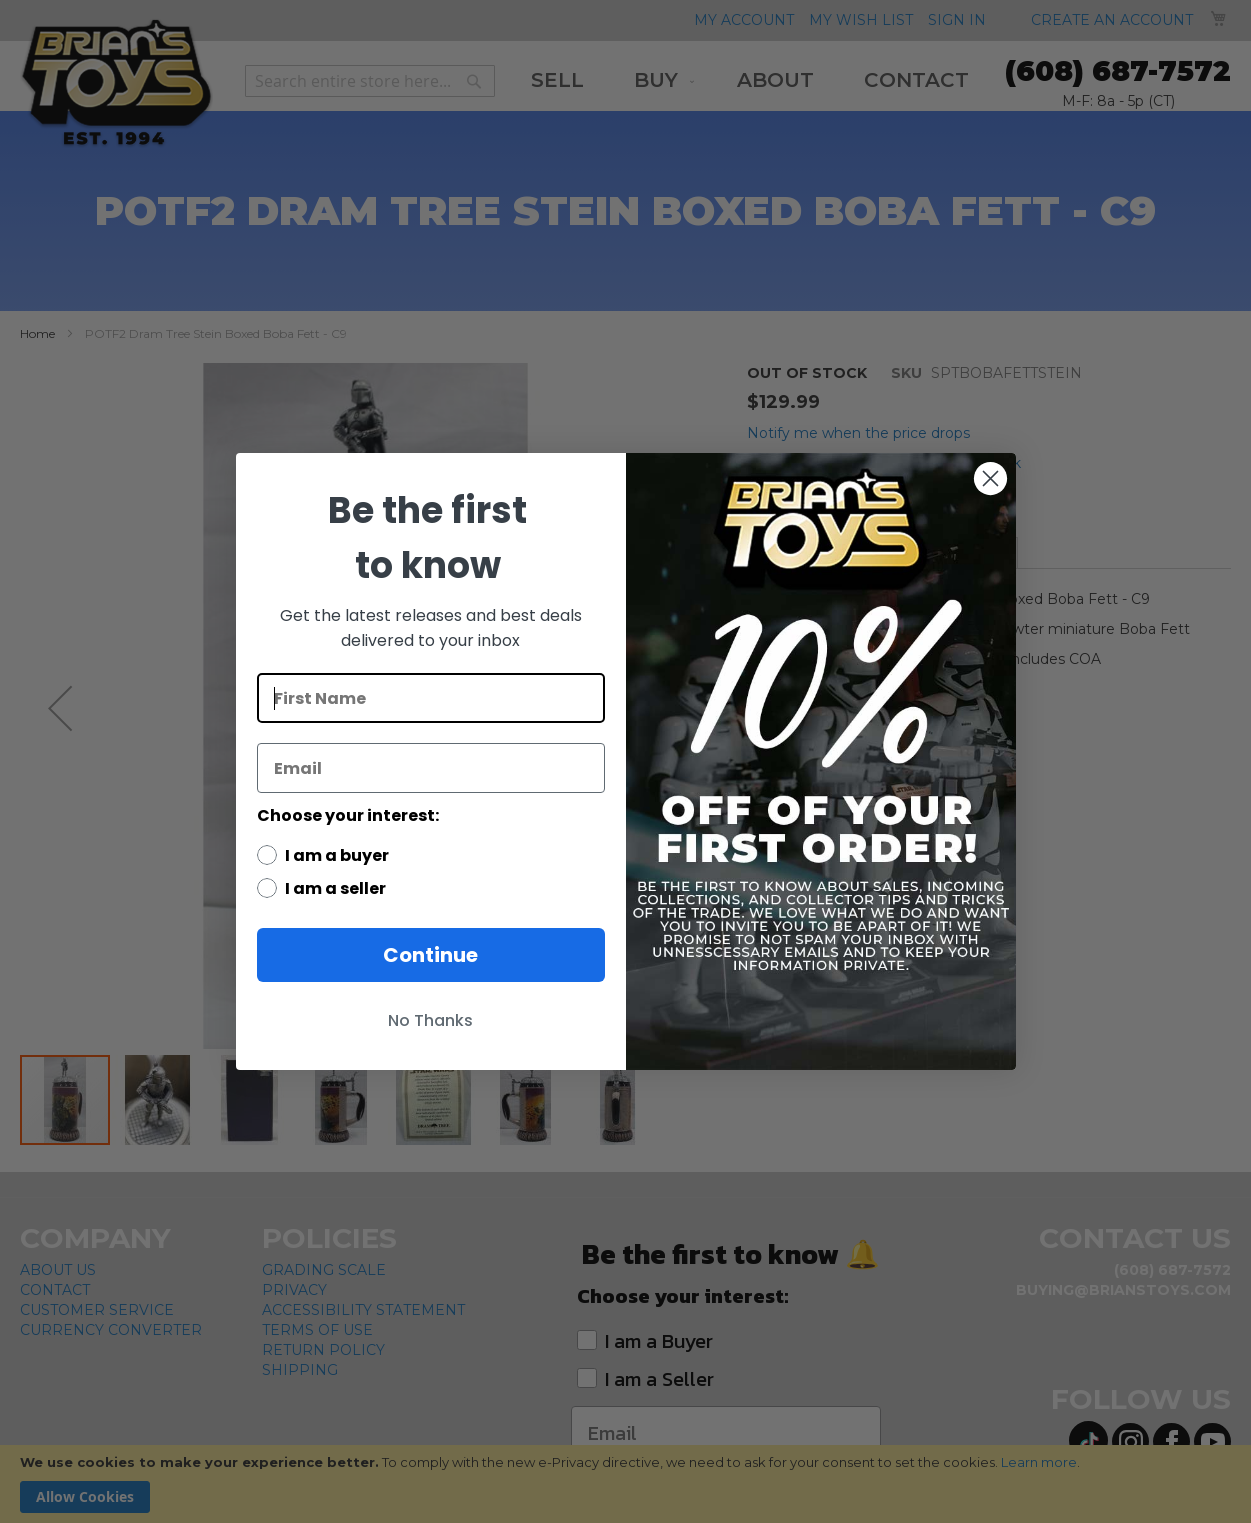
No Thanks (430, 1020)
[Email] (431, 768)
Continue (430, 955)
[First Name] (431, 698)
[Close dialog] (990, 478)
